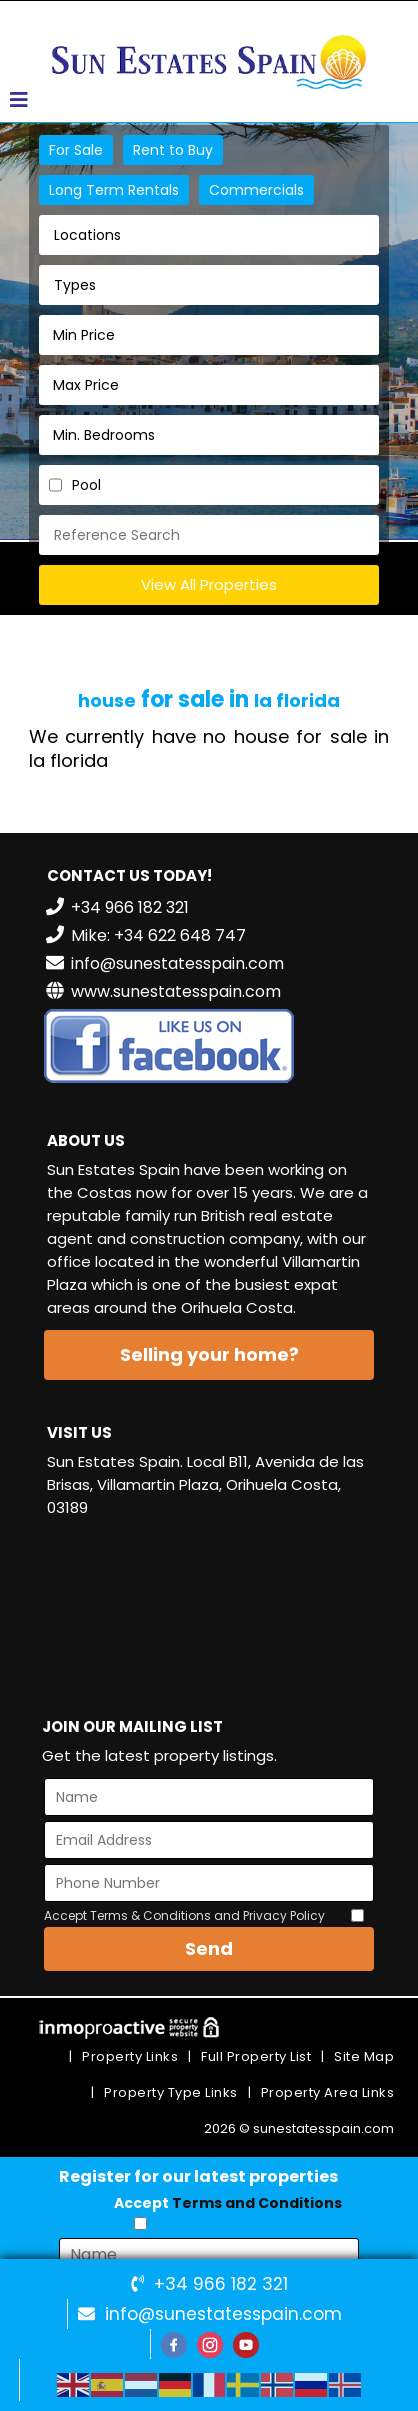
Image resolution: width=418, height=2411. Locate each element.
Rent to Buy (173, 150)
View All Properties (209, 584)
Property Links (130, 2056)
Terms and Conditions (257, 2203)
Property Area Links (328, 2092)
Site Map (364, 2056)
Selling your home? (209, 1354)
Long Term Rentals (114, 190)
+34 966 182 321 (221, 2284)
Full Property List (256, 2056)
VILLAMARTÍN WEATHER (209, 1609)
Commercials (256, 190)
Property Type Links (171, 2092)
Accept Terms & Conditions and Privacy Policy (184, 1915)
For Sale (76, 150)
